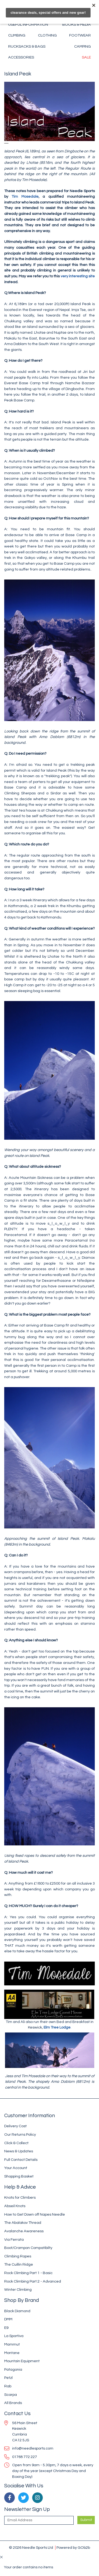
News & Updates (18, 2151)
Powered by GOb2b (73, 2548)
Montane (12, 2353)
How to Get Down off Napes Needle (34, 2214)
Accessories (21, 57)
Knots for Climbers (20, 2197)
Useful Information (28, 24)
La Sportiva (13, 2336)
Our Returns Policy (20, 2134)
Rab (7, 2386)
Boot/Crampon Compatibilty (28, 2248)
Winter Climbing (18, 2290)
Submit (86, 2520)
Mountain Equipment (22, 2361)
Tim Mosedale (23, 196)
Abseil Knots (14, 2206)
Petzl (8, 2378)
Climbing (16, 35)
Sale (86, 57)
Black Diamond (17, 2311)
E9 (6, 2328)
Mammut (12, 2344)
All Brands (13, 2403)
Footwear (80, 35)
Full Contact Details (20, 2160)
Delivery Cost (15, 2126)
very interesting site (78, 276)
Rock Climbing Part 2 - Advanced (32, 2281)
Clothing (47, 35)
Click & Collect (16, 2143)
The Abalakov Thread (22, 2223)
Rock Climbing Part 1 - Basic (28, 2273)
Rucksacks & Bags (26, 46)
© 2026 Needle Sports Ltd (31, 2548)
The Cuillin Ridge (18, 2264)
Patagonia (13, 2369)
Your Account (15, 2168)
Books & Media (76, 24)
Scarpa (10, 2395)
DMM (8, 2319)
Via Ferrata (14, 2240)
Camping (82, 46)
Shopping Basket (19, 2176)
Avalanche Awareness (24, 2231)
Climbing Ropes (17, 2256)
